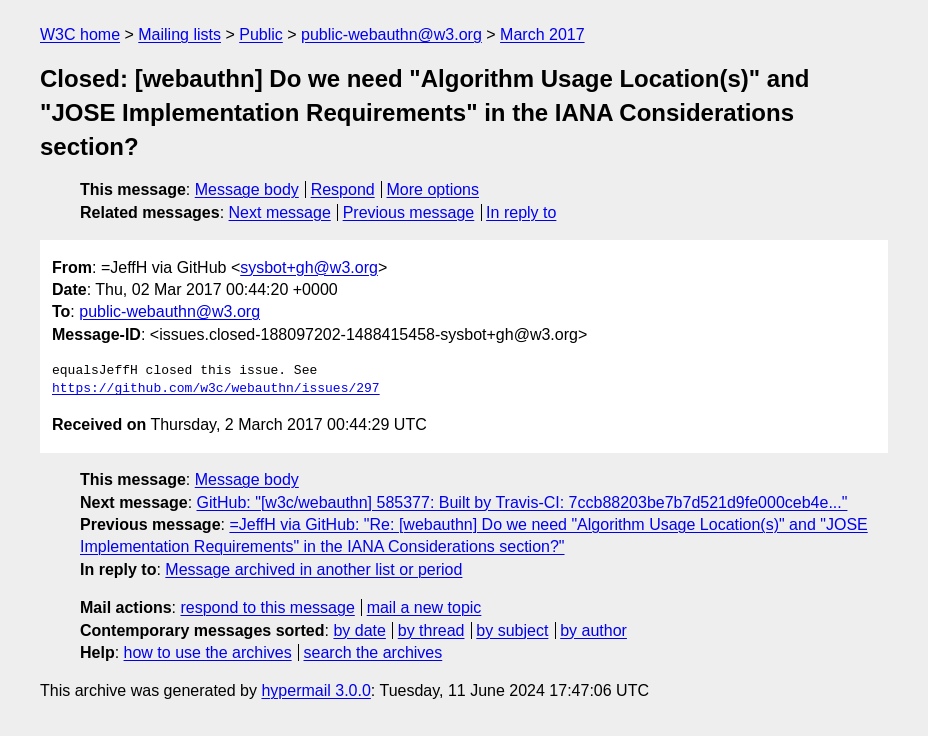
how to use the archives (208, 652)
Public (261, 34)
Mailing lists (179, 34)
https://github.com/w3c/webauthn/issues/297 (216, 389)
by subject (512, 630)
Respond (343, 189)
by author (593, 630)
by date (359, 630)
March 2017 (542, 34)
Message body (247, 189)
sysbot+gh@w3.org (309, 267)
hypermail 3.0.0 (315, 690)
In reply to (521, 212)
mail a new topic (424, 607)
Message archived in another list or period (313, 569)
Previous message (409, 212)
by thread (431, 630)
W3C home (80, 34)
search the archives (373, 652)
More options (433, 189)
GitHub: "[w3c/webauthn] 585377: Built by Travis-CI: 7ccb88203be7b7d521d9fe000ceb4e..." (522, 502)
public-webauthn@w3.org (391, 34)
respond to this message (267, 607)
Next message (280, 212)
